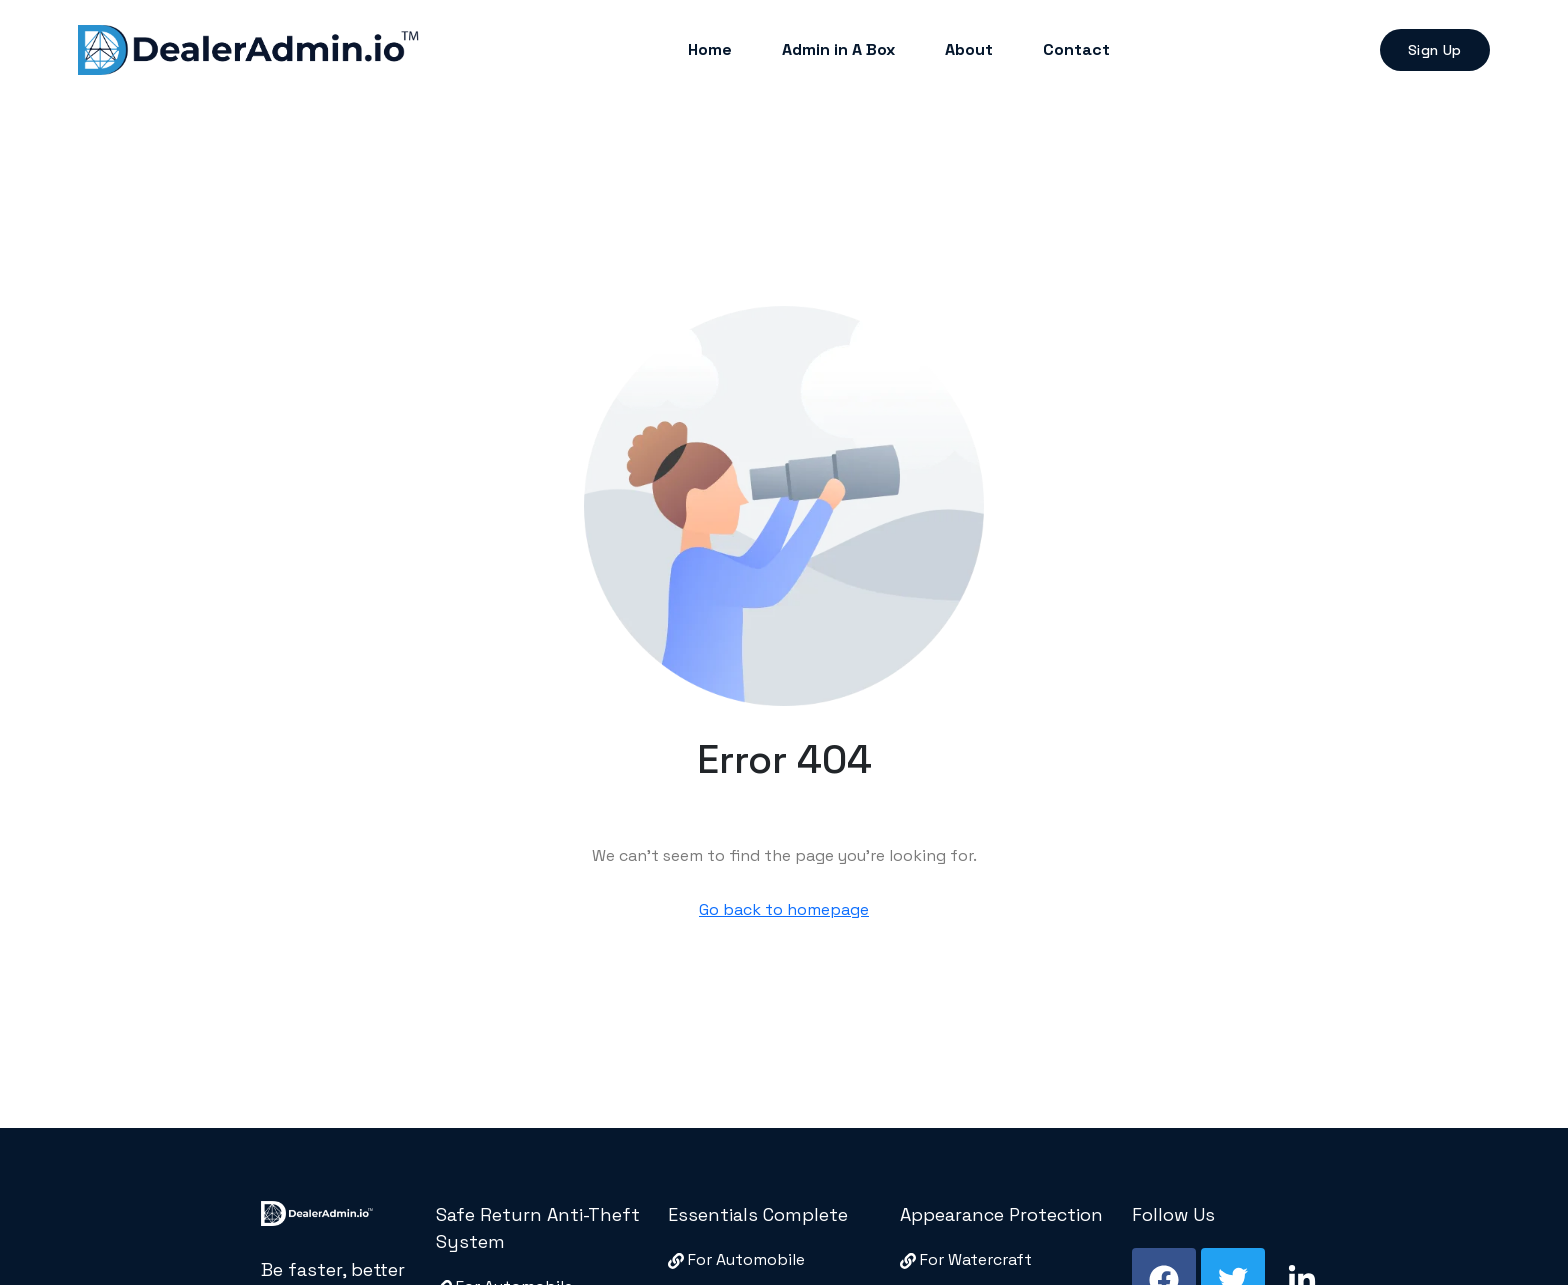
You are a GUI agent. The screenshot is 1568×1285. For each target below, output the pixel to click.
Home (710, 49)
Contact (1076, 49)
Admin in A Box (838, 49)
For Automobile (736, 1259)
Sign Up (1435, 50)
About (969, 49)
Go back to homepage (784, 909)
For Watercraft (966, 1259)
